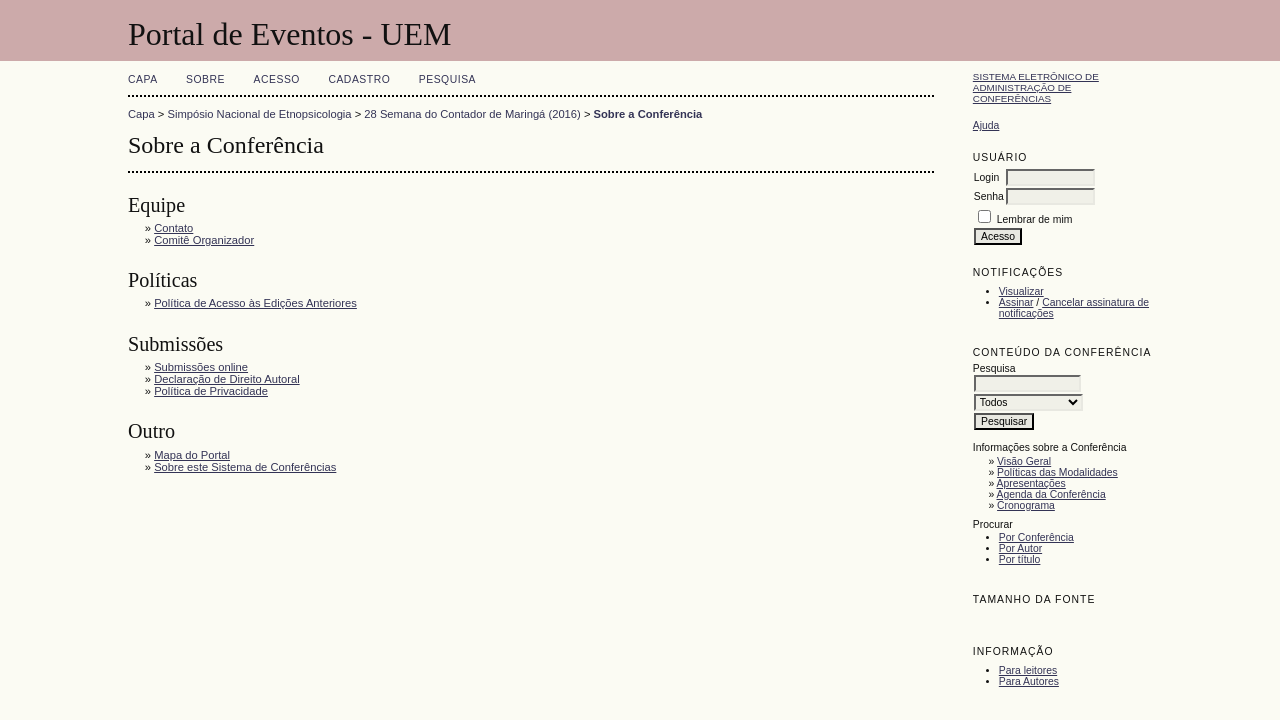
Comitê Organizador (204, 240)
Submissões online (201, 367)
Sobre (205, 79)
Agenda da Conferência (1051, 494)
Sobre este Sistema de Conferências (245, 467)
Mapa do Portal (192, 455)
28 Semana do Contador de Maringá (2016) (472, 114)
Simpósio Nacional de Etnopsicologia (260, 114)
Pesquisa (447, 79)
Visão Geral (1024, 461)
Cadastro (359, 79)
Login (986, 177)
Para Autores (1029, 681)
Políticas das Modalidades (1057, 472)
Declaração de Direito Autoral (227, 379)
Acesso (277, 79)
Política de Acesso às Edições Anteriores (255, 303)
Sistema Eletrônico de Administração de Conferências (1036, 87)
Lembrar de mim (1035, 219)
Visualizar (1021, 291)
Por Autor (1020, 548)
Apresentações (1031, 483)
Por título (1020, 559)
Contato (173, 228)
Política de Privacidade (211, 391)
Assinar (1016, 302)
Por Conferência (1036, 537)
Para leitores (1028, 670)
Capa (143, 79)
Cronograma (1026, 505)
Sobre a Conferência (648, 114)
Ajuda (986, 125)
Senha (989, 196)
